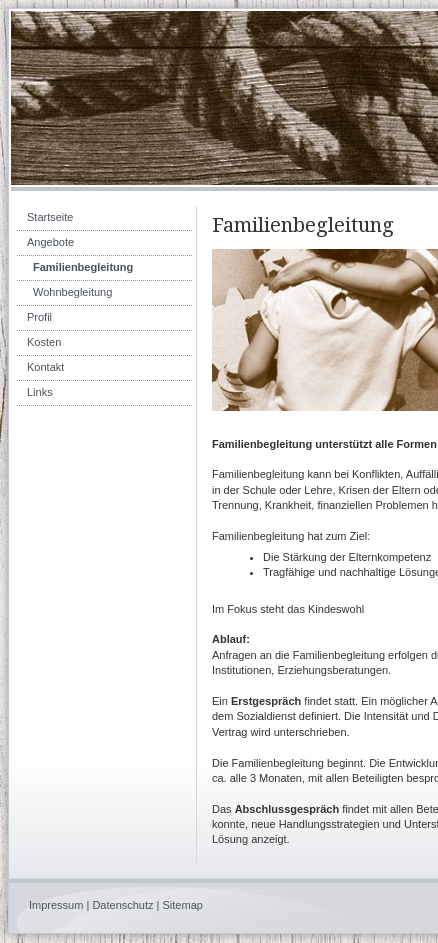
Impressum (56, 905)
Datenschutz (122, 905)
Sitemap (183, 905)
